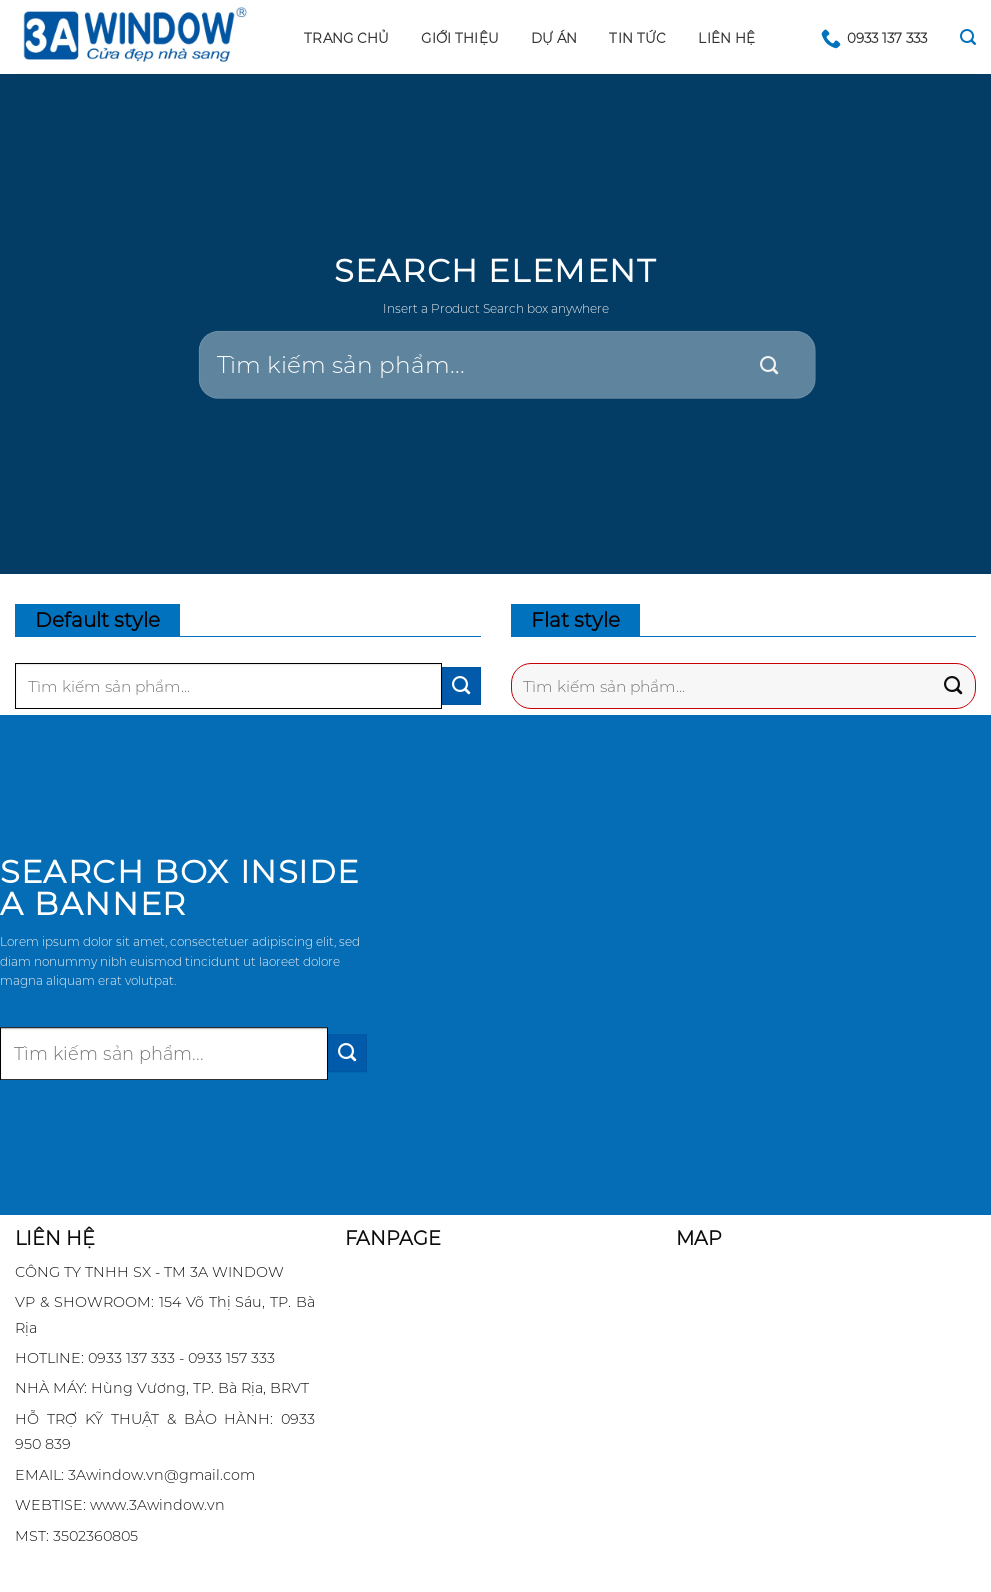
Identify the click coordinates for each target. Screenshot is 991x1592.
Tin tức (637, 38)
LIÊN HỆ (726, 38)
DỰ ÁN (554, 38)
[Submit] (769, 366)
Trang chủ (346, 38)
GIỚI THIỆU (460, 38)
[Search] (968, 37)
